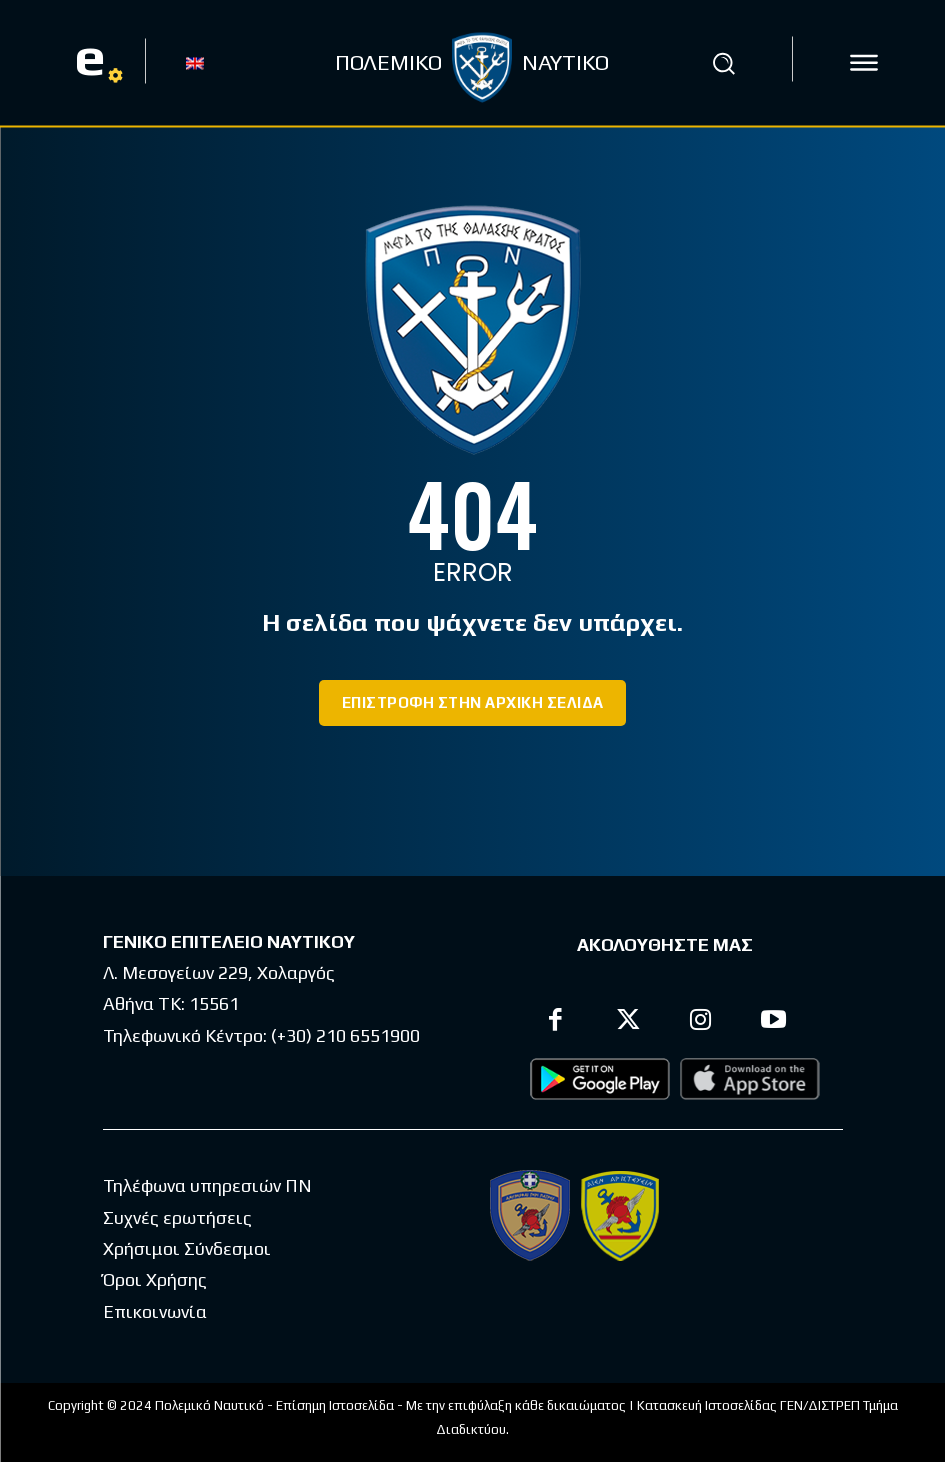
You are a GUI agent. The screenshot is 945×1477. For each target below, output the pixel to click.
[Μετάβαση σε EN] (195, 62)
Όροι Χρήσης (155, 1260)
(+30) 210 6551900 (345, 1016)
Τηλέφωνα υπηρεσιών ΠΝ (207, 1167)
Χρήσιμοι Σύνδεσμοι (187, 1229)
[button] (723, 63)
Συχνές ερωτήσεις (177, 1198)
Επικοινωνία (155, 1292)
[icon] (864, 63)
